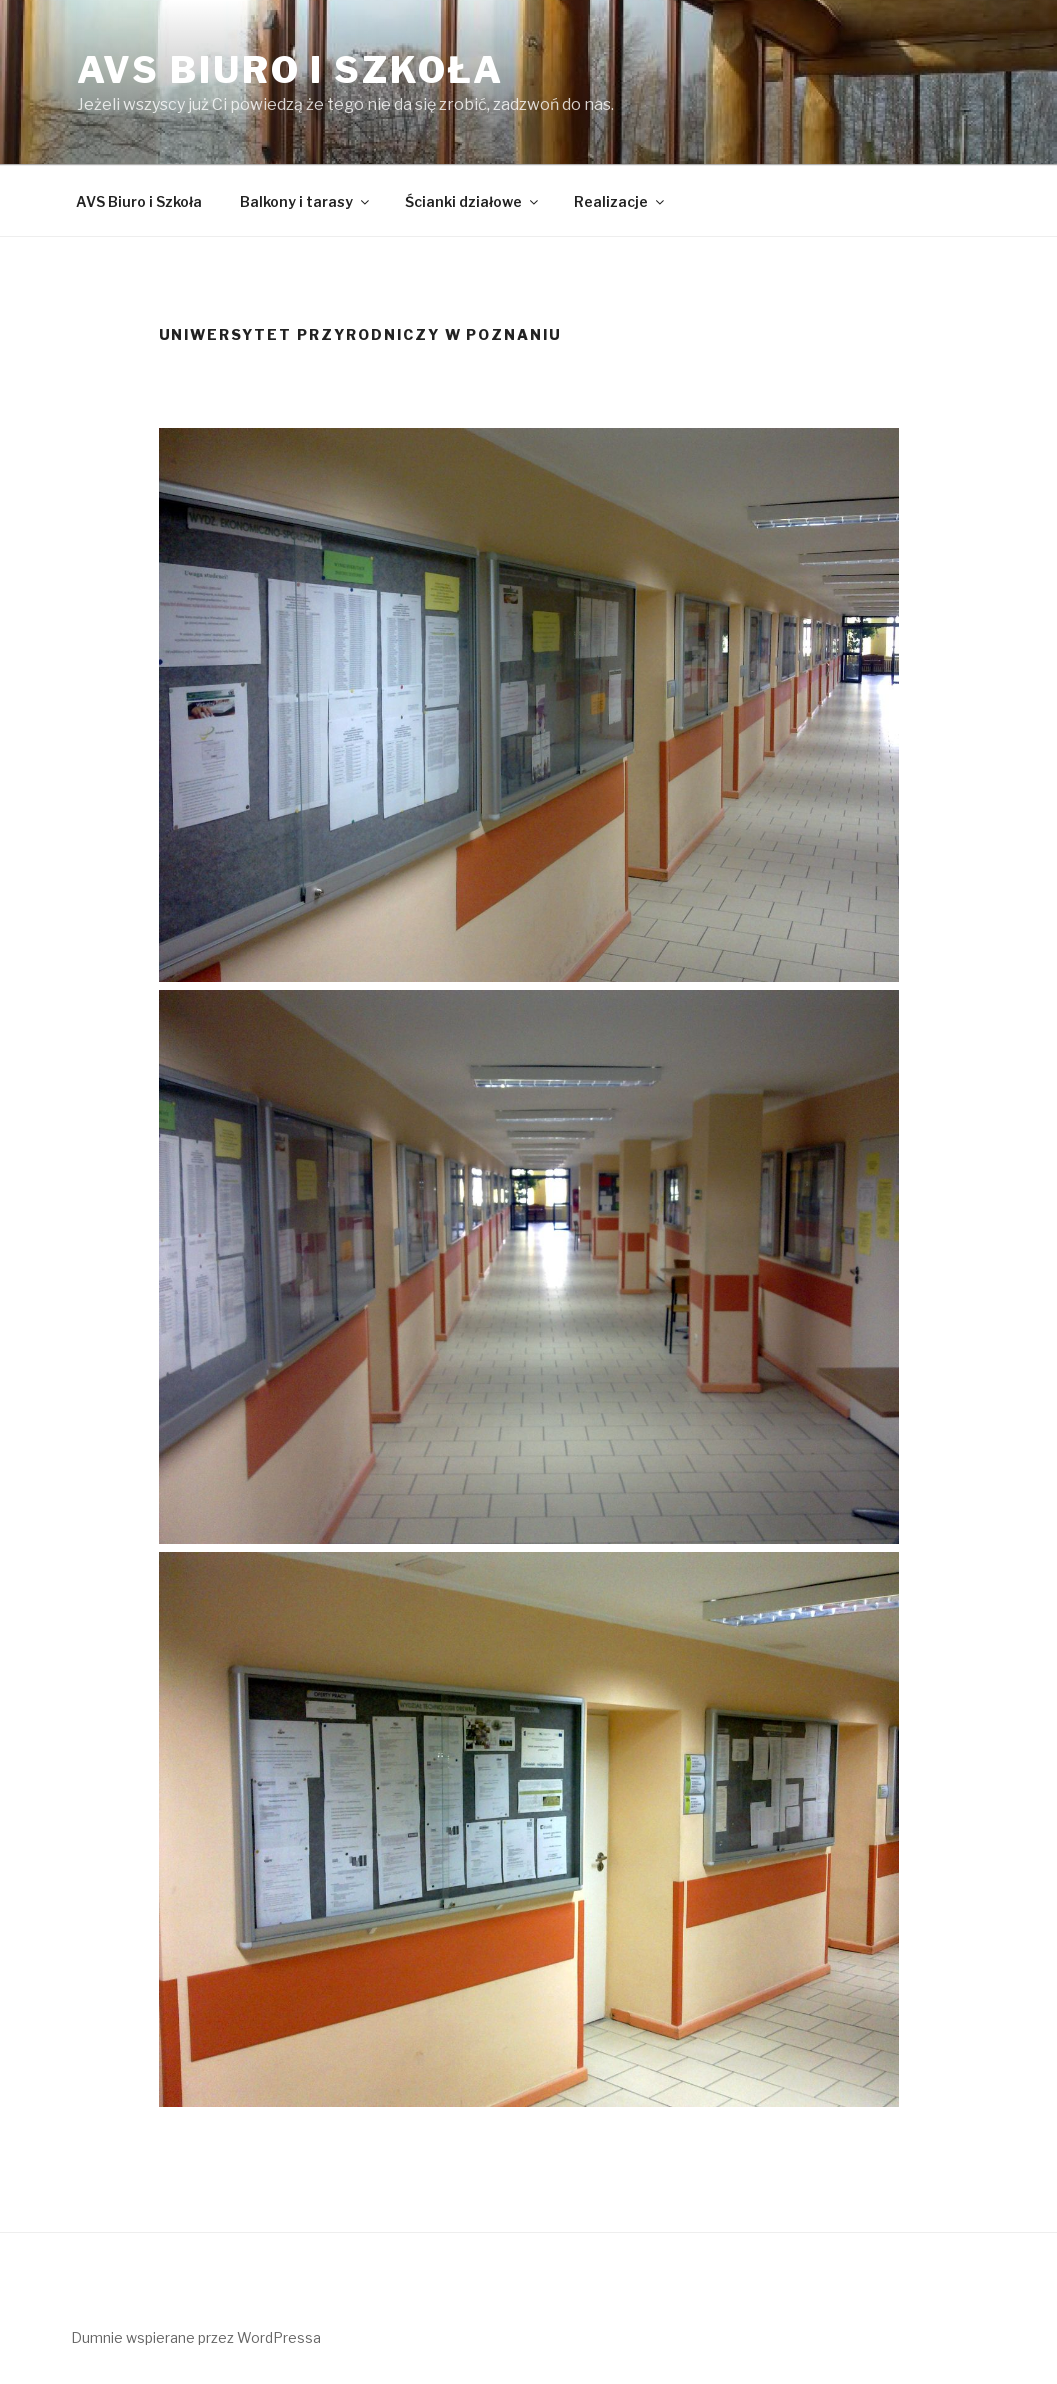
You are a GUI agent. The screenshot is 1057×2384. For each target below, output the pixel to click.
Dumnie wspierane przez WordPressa (196, 2337)
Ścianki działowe (473, 201)
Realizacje (620, 201)
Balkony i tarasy (306, 201)
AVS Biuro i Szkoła (291, 70)
